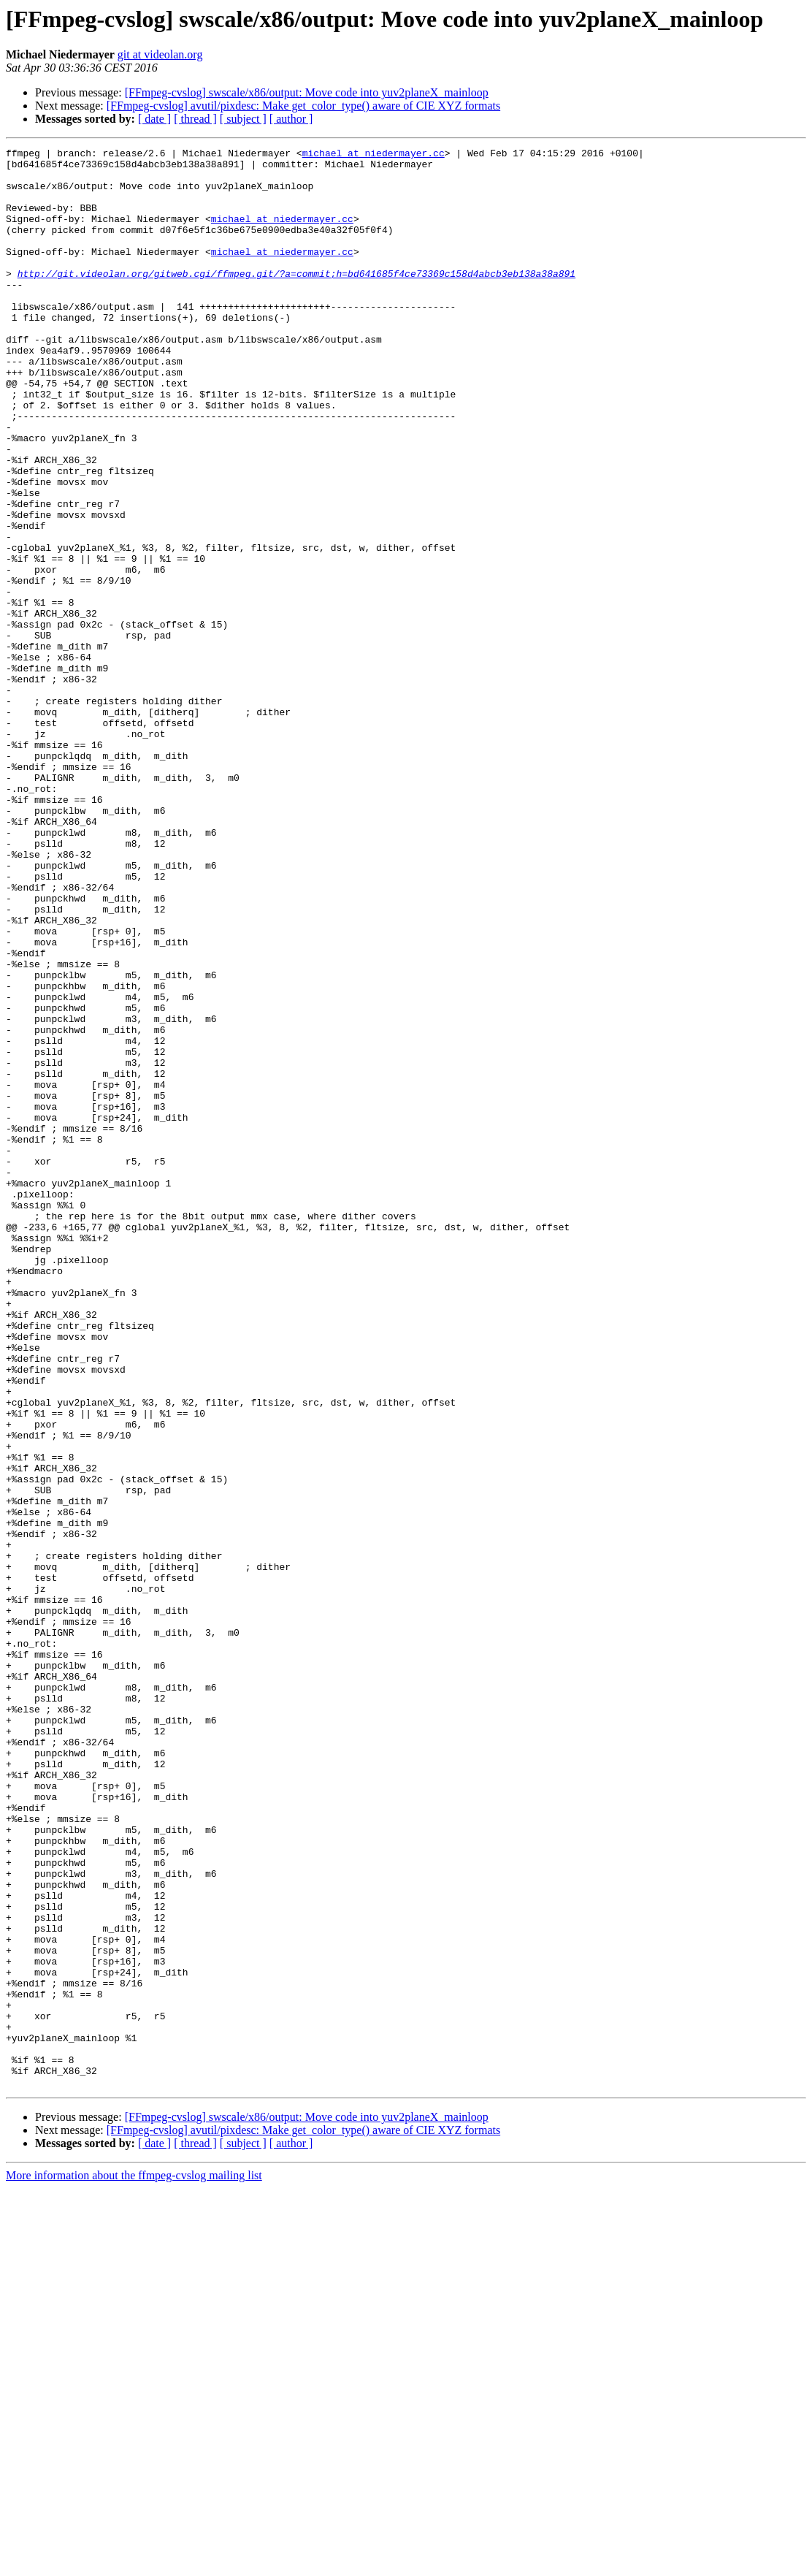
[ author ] (291, 119)
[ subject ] (243, 119)
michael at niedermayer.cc (373, 154)
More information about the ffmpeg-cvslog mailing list (134, 2563)
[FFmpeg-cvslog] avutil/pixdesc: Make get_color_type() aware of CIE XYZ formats (303, 105)
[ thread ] (195, 119)
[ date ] (154, 119)
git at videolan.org (160, 54)
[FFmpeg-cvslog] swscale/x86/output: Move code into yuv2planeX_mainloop (307, 92)
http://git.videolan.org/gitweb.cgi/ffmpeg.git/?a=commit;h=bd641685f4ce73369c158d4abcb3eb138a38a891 (296, 299)
